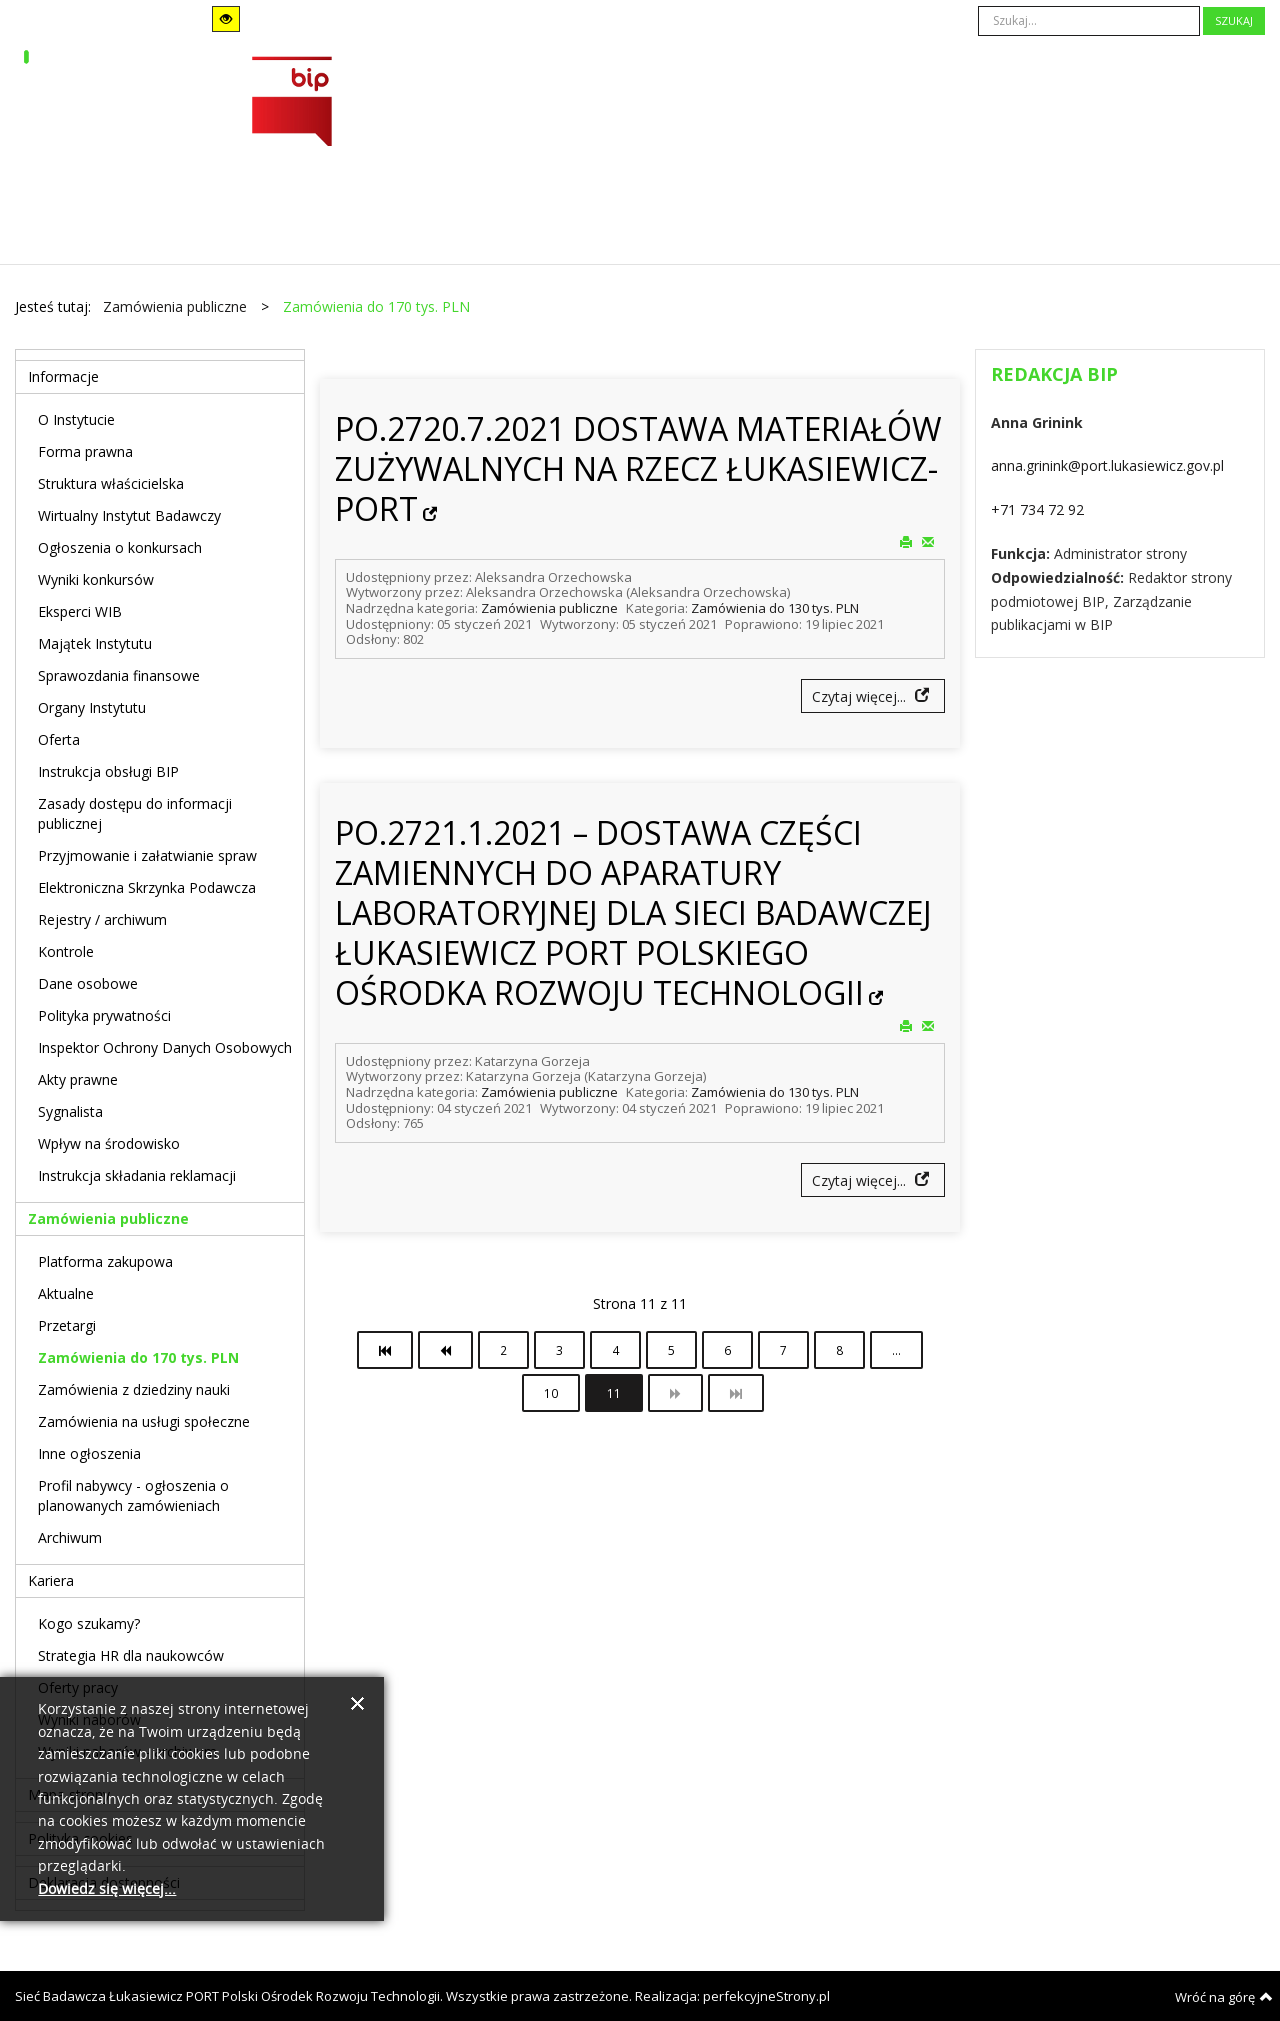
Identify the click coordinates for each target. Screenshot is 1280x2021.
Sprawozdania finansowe (119, 675)
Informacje (63, 376)
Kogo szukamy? (89, 1623)
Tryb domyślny (77, 19)
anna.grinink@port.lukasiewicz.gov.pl (1107, 465)
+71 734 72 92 (1037, 509)
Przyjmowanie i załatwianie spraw (147, 855)
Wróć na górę (1224, 1997)
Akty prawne (78, 1079)
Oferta (59, 739)
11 (614, 1393)
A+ (570, 19)
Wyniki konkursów (96, 579)
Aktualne (66, 1293)
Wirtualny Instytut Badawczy (129, 515)
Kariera (51, 1580)
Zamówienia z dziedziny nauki (134, 1389)
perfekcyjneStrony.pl (766, 1996)
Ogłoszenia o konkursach (120, 547)
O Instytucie (76, 419)
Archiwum (70, 1537)
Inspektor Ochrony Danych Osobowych (165, 1047)
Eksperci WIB (80, 611)
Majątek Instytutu (95, 643)
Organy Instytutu (92, 707)
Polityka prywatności (104, 1015)
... (896, 1350)
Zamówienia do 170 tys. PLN (138, 1357)
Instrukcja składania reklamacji (137, 1175)
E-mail (928, 541)
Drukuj (906, 541)
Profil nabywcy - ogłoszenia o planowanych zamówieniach (133, 1495)
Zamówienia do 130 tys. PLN (775, 608)
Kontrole (66, 951)
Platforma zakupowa (105, 1261)
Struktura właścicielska (111, 483)
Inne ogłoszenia (89, 1453)
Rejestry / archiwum (102, 919)
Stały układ (328, 18)
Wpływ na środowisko (109, 1143)
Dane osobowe (88, 983)
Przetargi (67, 1325)
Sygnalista (70, 1111)
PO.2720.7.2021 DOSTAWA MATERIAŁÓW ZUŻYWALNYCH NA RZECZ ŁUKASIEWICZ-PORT (638, 468)
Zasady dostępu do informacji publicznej (135, 813)
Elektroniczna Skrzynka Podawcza (147, 887)
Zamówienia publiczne (549, 608)
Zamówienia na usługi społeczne (144, 1421)
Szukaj (1234, 20)
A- (514, 19)
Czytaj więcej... (861, 696)
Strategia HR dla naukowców (131, 1655)
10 (551, 1393)
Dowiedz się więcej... (107, 1889)
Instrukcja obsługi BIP (108, 771)
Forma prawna (85, 451)
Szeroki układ (355, 18)
